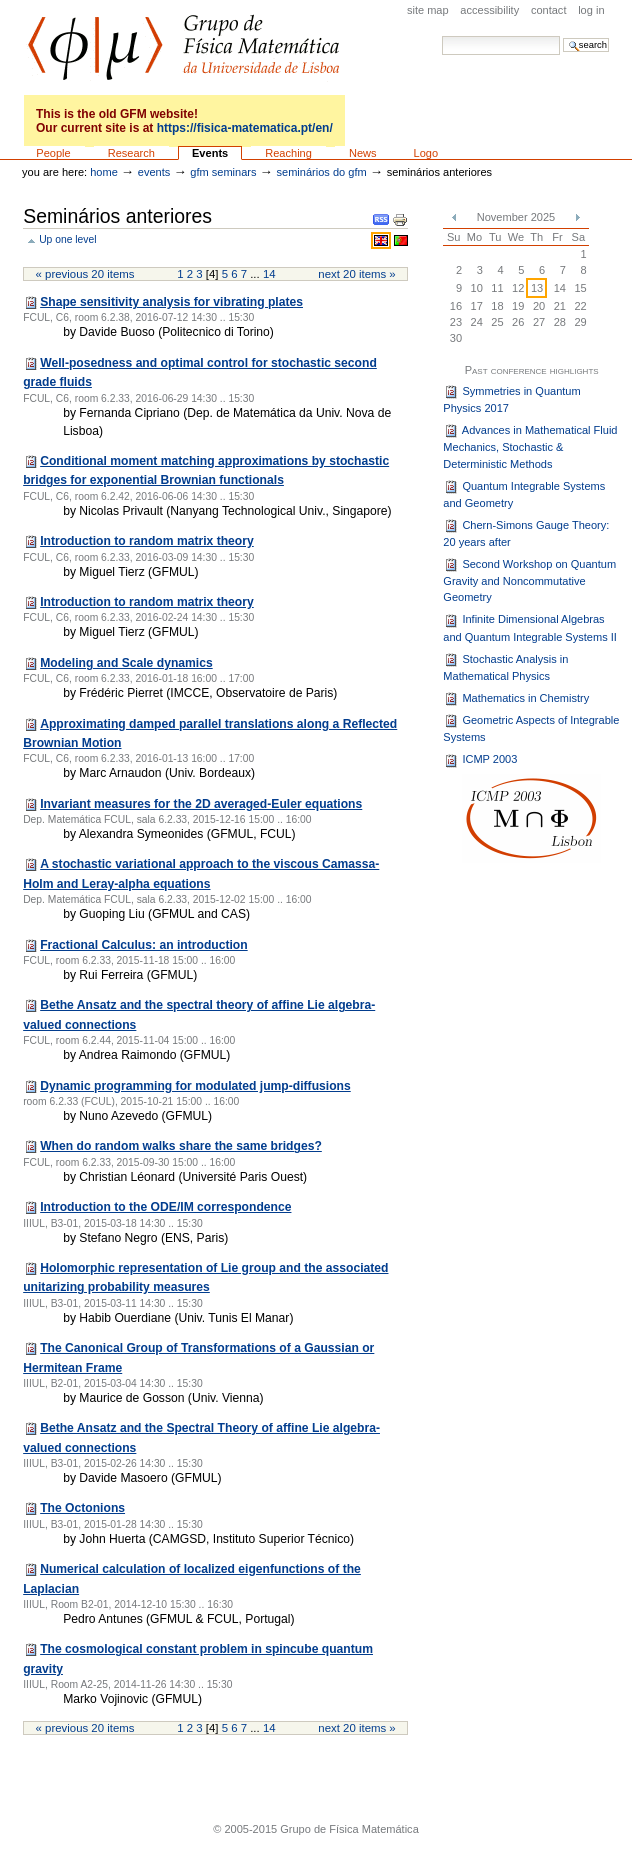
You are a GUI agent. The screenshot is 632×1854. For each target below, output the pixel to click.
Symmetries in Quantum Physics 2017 (511, 399)
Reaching (288, 153)
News (363, 153)
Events (210, 153)
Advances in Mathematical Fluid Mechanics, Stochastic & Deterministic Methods (530, 446)
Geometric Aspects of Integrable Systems (531, 728)
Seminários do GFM (322, 172)
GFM (183, 47)
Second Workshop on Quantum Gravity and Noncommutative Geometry (529, 580)
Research (131, 153)
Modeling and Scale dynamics (126, 663)
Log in (591, 10)
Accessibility (489, 10)
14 (269, 274)
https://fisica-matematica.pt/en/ (245, 128)
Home (104, 172)
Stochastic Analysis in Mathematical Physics (505, 667)
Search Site (441, 35)
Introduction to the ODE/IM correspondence (165, 1207)
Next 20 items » (356, 274)
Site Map (428, 10)
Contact (549, 10)
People (53, 153)
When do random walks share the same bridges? (181, 1146)
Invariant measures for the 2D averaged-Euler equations (201, 804)
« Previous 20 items (85, 274)
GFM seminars (223, 172)
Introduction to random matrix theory (147, 541)
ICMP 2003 (480, 761)
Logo (426, 153)
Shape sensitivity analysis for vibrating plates (171, 302)
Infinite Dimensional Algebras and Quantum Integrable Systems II (530, 628)
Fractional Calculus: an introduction (144, 945)
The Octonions (82, 1508)
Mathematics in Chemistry (516, 699)
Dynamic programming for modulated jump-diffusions (195, 1086)
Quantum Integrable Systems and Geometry (524, 494)
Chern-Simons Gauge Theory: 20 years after (526, 533)
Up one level (67, 239)
